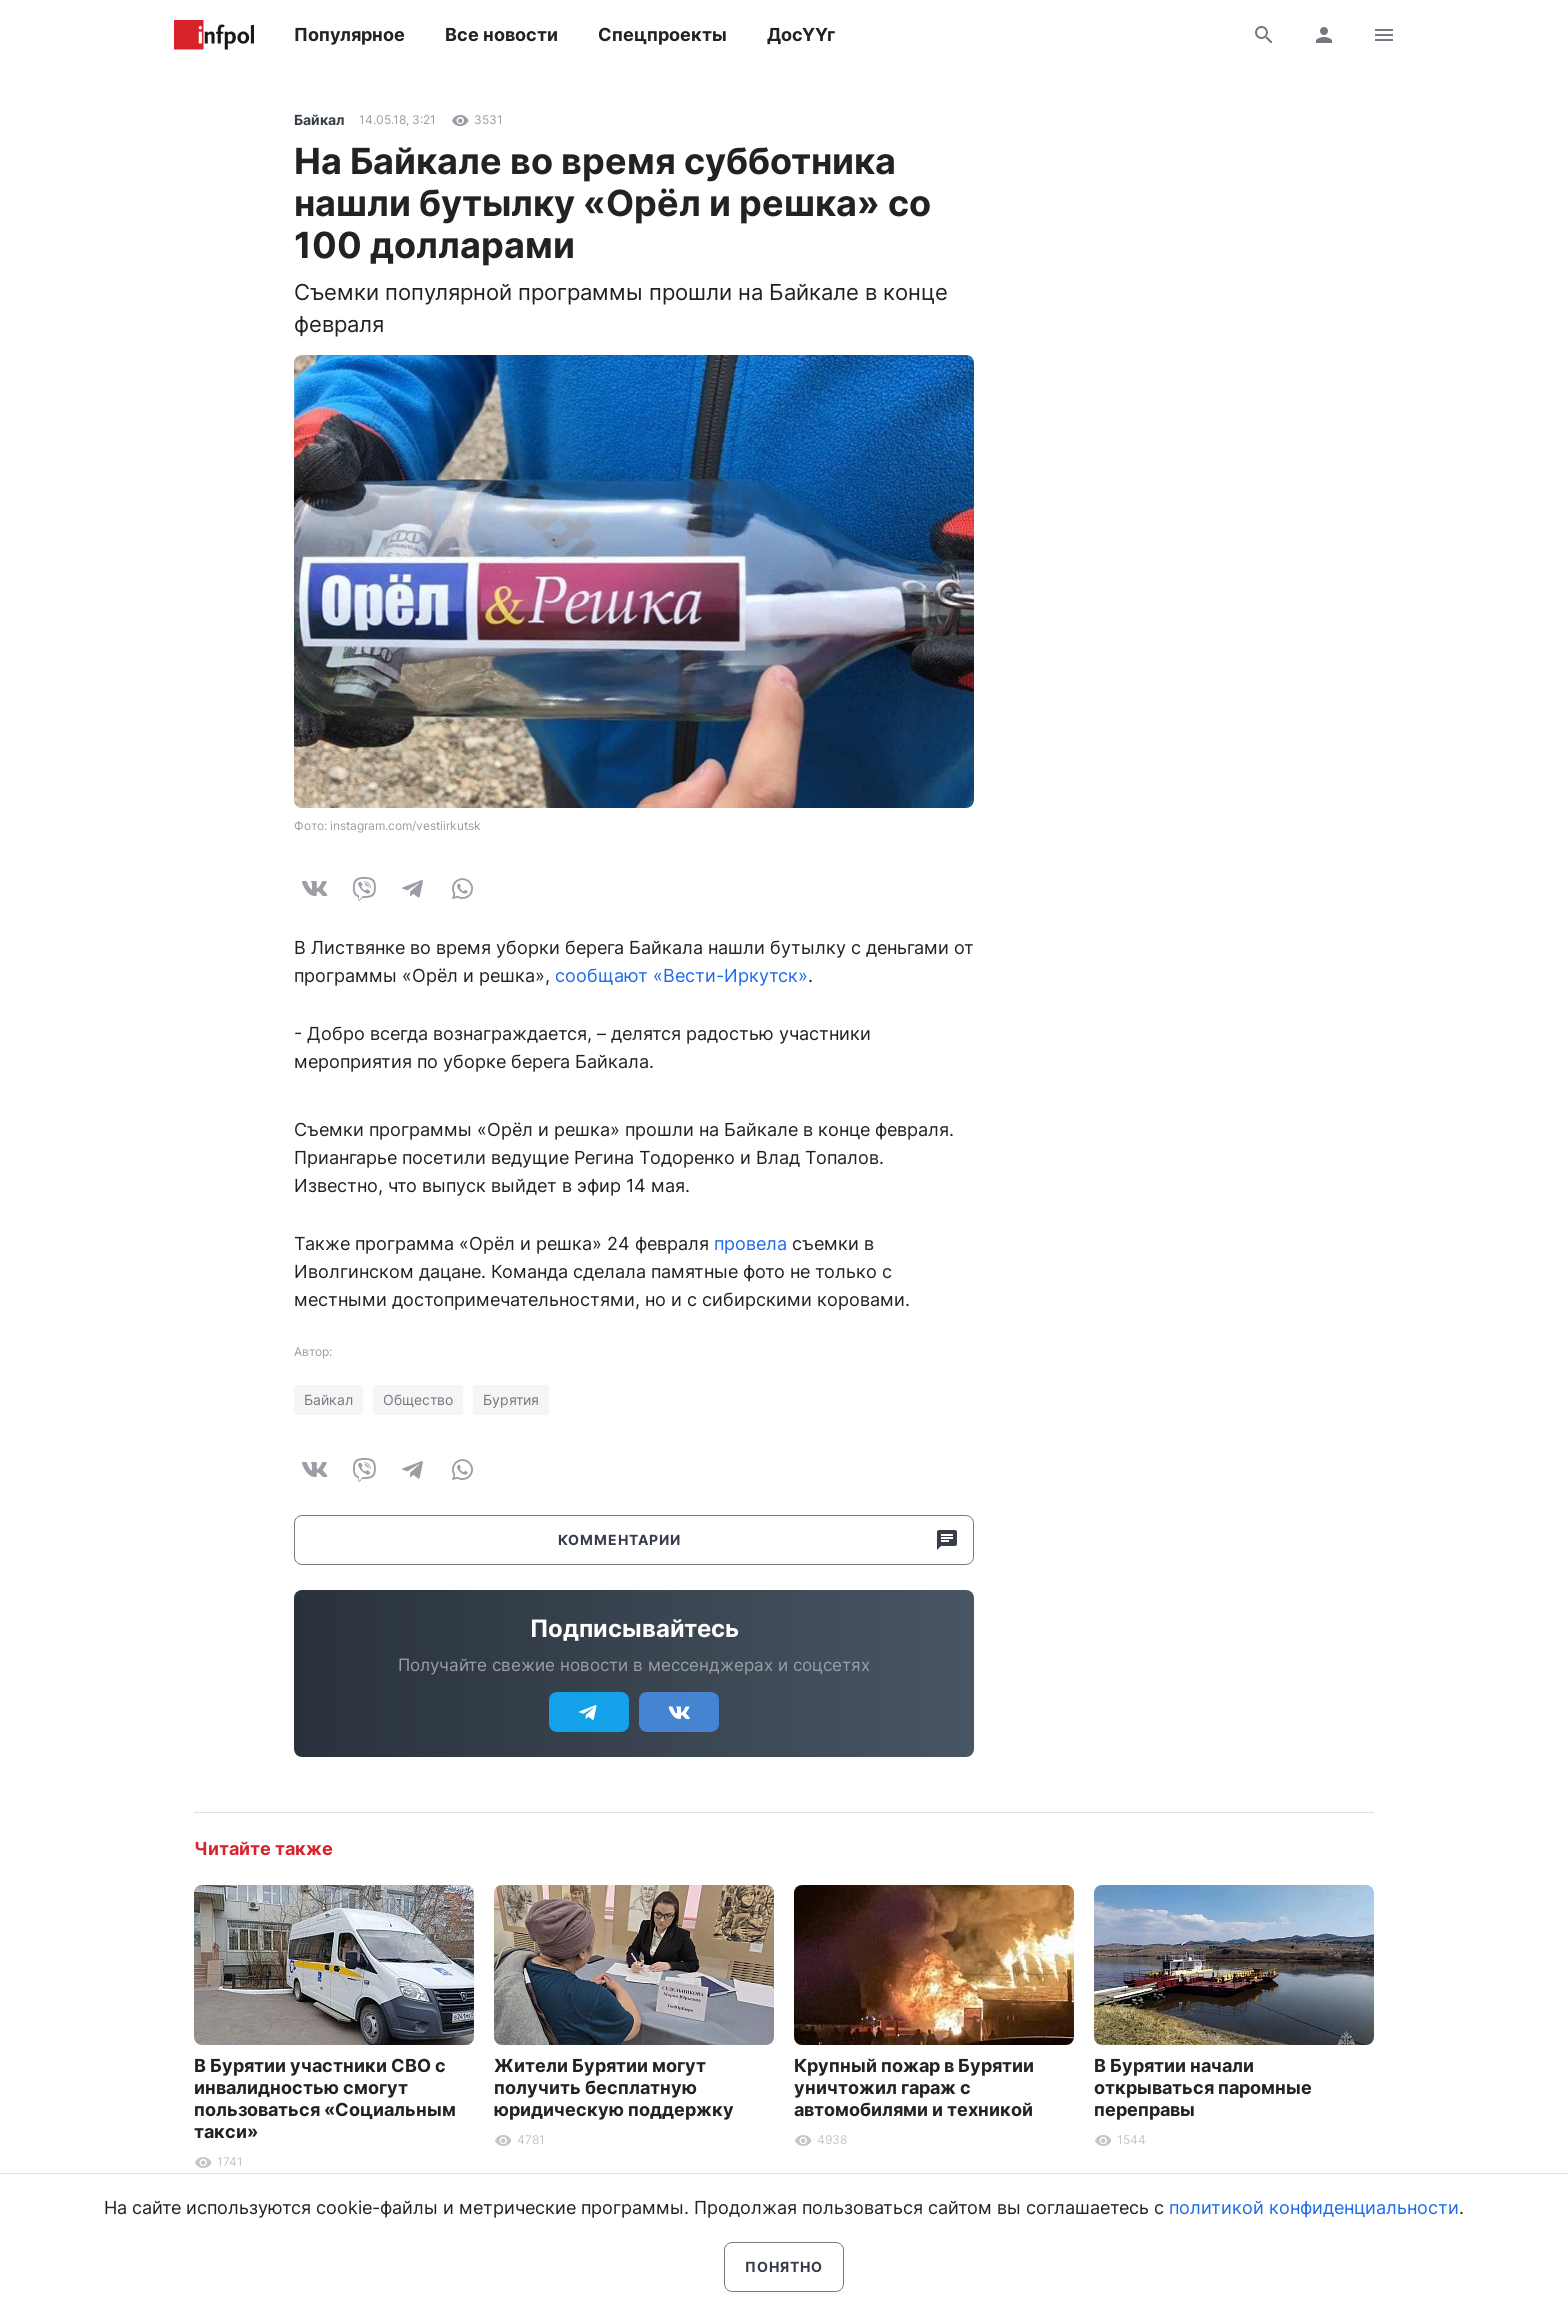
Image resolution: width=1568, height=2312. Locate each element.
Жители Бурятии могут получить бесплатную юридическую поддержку (614, 2087)
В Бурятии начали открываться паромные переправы (1203, 2087)
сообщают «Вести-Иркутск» (681, 975)
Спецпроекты (662, 34)
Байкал (319, 119)
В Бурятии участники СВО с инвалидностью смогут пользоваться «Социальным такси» (325, 2098)
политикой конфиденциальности (1314, 2207)
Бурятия (511, 1399)
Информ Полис (214, 35)
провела (750, 1243)
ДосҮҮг (801, 34)
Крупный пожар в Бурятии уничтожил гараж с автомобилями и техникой (914, 2087)
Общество (418, 1399)
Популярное (349, 34)
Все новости (501, 34)
